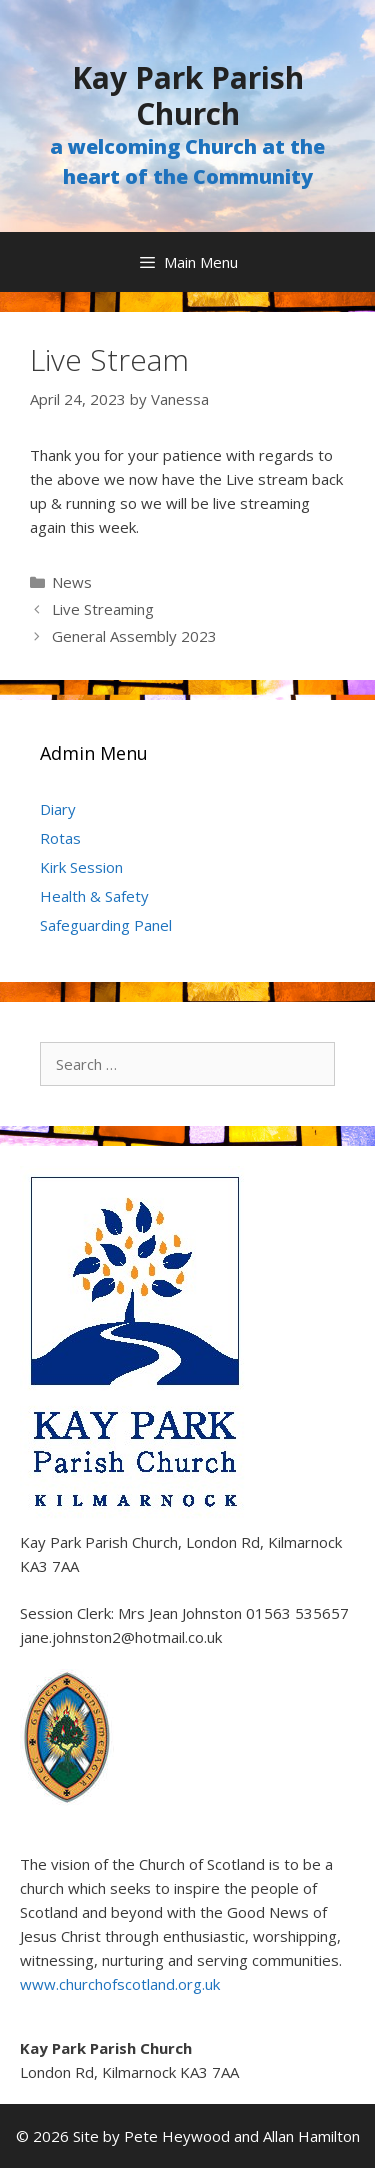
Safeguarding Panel (106, 925)
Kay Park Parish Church (188, 95)
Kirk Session (81, 867)
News (72, 582)
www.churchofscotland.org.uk (120, 1984)
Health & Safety (94, 896)
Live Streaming (103, 609)
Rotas (60, 838)
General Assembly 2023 (134, 636)
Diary (58, 809)
